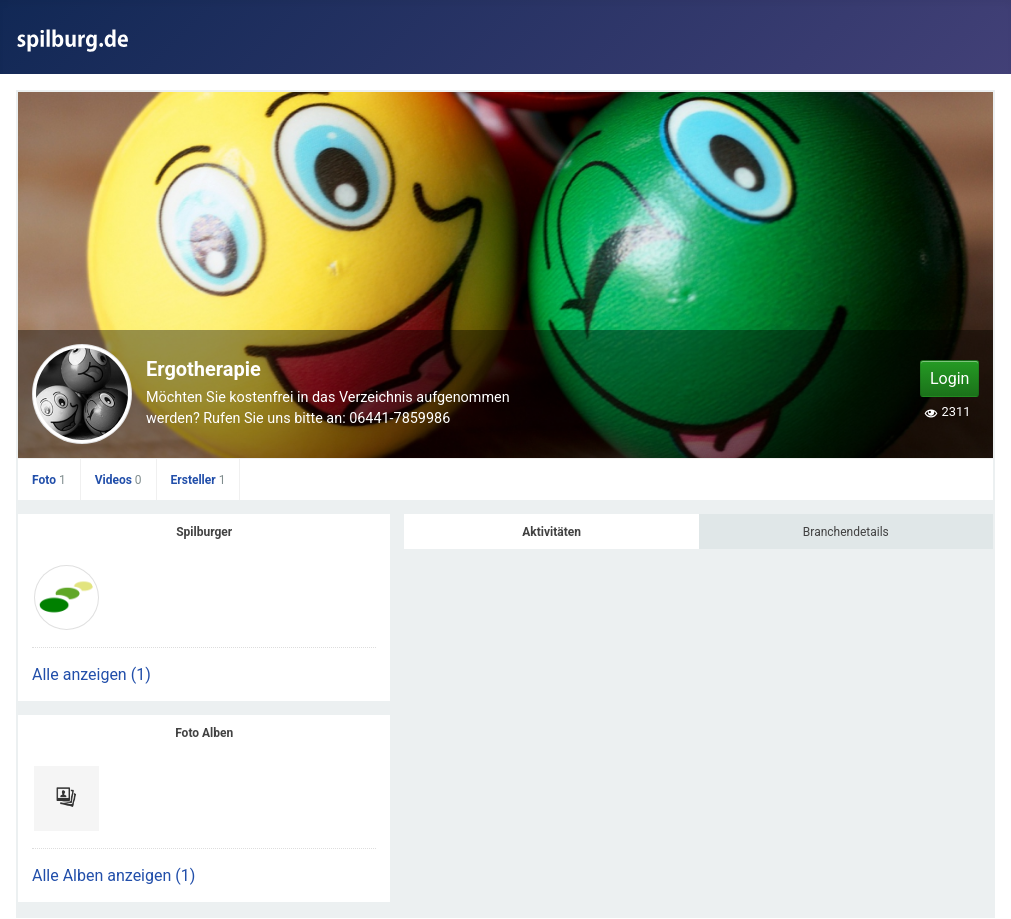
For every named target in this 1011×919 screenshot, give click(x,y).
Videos (118, 480)
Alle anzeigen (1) (91, 674)
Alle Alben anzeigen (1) (113, 875)
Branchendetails (846, 532)
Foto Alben (204, 733)
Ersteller (198, 480)
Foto (49, 480)
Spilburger (204, 532)
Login (949, 378)
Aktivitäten (551, 532)
